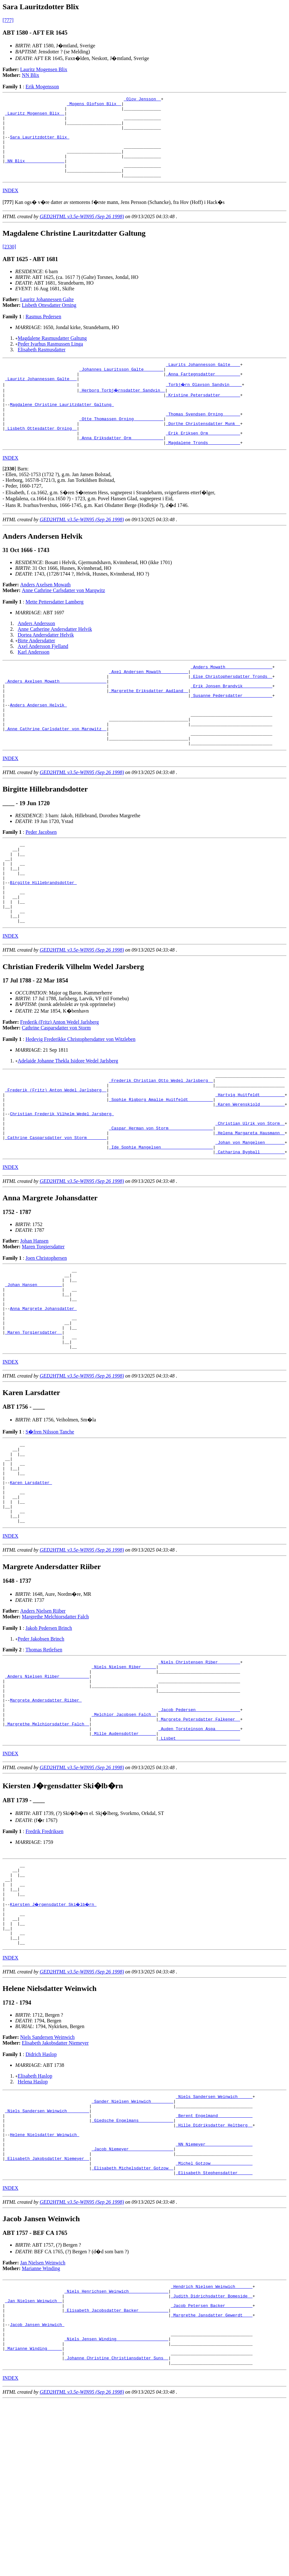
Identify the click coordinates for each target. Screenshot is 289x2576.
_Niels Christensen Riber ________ (199, 1774)
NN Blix (30, 75)
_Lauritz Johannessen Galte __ (41, 398)
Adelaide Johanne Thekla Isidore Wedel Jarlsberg (68, 1123)
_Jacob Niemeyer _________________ (132, 2303)
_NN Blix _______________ (34, 174)
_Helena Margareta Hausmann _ (250, 1208)
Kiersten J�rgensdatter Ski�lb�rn (54, 2039)
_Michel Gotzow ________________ (214, 2320)
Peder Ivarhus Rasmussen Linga (50, 360)
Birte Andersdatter (36, 671)
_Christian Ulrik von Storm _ (250, 1196)
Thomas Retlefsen (43, 1761)
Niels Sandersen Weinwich (47, 2180)
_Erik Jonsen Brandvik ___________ (231, 721)
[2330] (9, 263)
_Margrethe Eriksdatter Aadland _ (148, 727)
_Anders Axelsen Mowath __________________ (56, 715)
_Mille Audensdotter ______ (124, 1860)
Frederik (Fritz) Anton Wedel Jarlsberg (59, 1085)
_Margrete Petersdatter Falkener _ (199, 1843)
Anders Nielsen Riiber (43, 1722)
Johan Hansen (34, 1320)
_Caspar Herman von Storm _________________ (161, 1202)
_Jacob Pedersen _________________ (199, 1831)
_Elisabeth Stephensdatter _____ (214, 2332)
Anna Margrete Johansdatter (43, 1396)
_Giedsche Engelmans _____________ (132, 2269)
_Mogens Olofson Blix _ (94, 105)
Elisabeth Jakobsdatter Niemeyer (55, 2185)
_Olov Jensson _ (142, 100)
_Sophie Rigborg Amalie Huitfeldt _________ (161, 1168)
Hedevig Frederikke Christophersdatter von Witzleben (80, 1102)
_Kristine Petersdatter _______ (203, 416)
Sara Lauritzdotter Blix (39, 145)
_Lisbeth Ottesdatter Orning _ (41, 456)
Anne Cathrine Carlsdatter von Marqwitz (63, 621)
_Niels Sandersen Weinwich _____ (214, 2240)
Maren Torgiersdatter (43, 1325)
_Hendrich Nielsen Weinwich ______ (211, 2446)
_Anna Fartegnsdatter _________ (203, 393)
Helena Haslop (33, 2224)
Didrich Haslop (40, 2197)
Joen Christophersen (46, 1337)
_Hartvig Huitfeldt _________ (250, 1162)
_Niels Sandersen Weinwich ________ (47, 2257)
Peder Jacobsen (40, 878)
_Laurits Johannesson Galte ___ (203, 381)
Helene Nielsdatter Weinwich (44, 2286)
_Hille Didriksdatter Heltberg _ (214, 2274)
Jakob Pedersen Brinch (48, 1739)
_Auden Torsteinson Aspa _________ (199, 1854)
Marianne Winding (41, 2427)
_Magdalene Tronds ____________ (203, 473)
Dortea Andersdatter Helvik (46, 665)
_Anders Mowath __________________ (231, 698)
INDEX (10, 206)
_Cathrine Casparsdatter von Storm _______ (56, 1214)
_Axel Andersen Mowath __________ (148, 704)
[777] (8, 20)
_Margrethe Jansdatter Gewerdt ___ (211, 2481)
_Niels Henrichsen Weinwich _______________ (116, 2452)
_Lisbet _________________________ (199, 1866)
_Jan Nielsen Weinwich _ (33, 2463)
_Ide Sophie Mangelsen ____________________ (161, 1225)
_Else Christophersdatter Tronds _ (231, 709)
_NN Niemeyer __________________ (214, 2297)
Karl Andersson (33, 682)
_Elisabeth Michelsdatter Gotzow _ (132, 2326)
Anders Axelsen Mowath (45, 615)
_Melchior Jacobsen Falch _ (124, 1837)
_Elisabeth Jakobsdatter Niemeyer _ (47, 2314)
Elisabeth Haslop (35, 2219)
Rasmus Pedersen (43, 332)
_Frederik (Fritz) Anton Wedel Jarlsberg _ (56, 1156)
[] (8, 218)
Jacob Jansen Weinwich (37, 2492)
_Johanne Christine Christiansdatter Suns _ (116, 2532)
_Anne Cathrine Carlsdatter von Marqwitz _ (56, 772)
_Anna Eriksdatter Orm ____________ (121, 467)
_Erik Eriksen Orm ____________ (203, 461)
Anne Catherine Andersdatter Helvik (55, 659)
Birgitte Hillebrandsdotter (43, 938)
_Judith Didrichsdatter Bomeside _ (211, 2458)
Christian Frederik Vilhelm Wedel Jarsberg (62, 1185)
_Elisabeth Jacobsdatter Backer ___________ (116, 2475)
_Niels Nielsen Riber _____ (124, 1780)
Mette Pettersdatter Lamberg (54, 632)
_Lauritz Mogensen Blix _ (34, 117)
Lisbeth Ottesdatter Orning (49, 321)
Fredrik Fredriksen (44, 1959)
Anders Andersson (36, 654)
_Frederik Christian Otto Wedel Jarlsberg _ (161, 1145)
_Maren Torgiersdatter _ (33, 1424)
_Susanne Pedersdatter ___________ (231, 732)
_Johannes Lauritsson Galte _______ (121, 387)
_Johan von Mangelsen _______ (250, 1219)
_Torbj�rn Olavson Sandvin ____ (204, 404)
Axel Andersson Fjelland (43, 676)
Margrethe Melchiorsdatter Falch (55, 1728)
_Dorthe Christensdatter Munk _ (203, 450)
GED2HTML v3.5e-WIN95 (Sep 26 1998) (82, 232)
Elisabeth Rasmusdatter (42, 365)
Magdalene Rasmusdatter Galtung (52, 354)
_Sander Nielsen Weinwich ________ (132, 2246)
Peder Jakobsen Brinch (41, 1750)
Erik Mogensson (42, 86)
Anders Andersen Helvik (38, 744)
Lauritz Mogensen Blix (43, 69)
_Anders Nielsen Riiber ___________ (47, 1791)
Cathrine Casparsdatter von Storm (56, 1090)
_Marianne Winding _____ (33, 2521)
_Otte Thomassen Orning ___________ (121, 444)
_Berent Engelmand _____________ (214, 2263)
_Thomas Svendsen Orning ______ (203, 439)
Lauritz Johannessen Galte (47, 315)
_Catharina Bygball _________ (250, 1231)
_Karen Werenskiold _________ (250, 1174)
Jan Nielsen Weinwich (42, 2421)
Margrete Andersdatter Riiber (46, 1820)
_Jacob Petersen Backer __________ (211, 2469)
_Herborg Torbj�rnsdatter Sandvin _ (122, 410)
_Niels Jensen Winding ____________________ (116, 2509)
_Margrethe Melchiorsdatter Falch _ (47, 1848)
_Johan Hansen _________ (33, 1367)
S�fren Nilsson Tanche (49, 1527)
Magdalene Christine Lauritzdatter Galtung (62, 427)
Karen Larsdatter (31, 1586)
